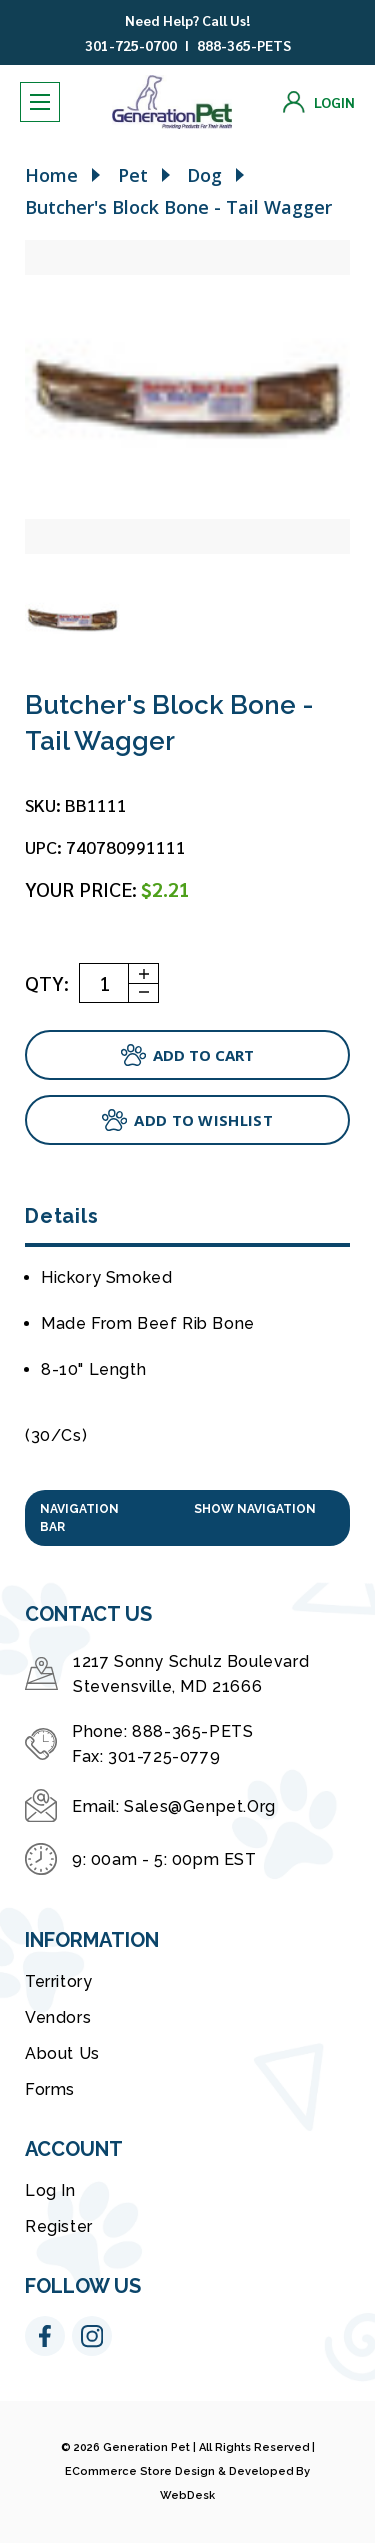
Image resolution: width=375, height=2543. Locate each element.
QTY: (47, 983)
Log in (50, 2190)
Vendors (58, 2017)
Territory (58, 1981)
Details (61, 1216)
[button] (187, 1518)
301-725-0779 (164, 1756)
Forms (50, 2089)
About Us (62, 2053)
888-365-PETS (244, 45)
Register (59, 2226)
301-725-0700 (131, 45)
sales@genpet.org (200, 1806)
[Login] (319, 102)
